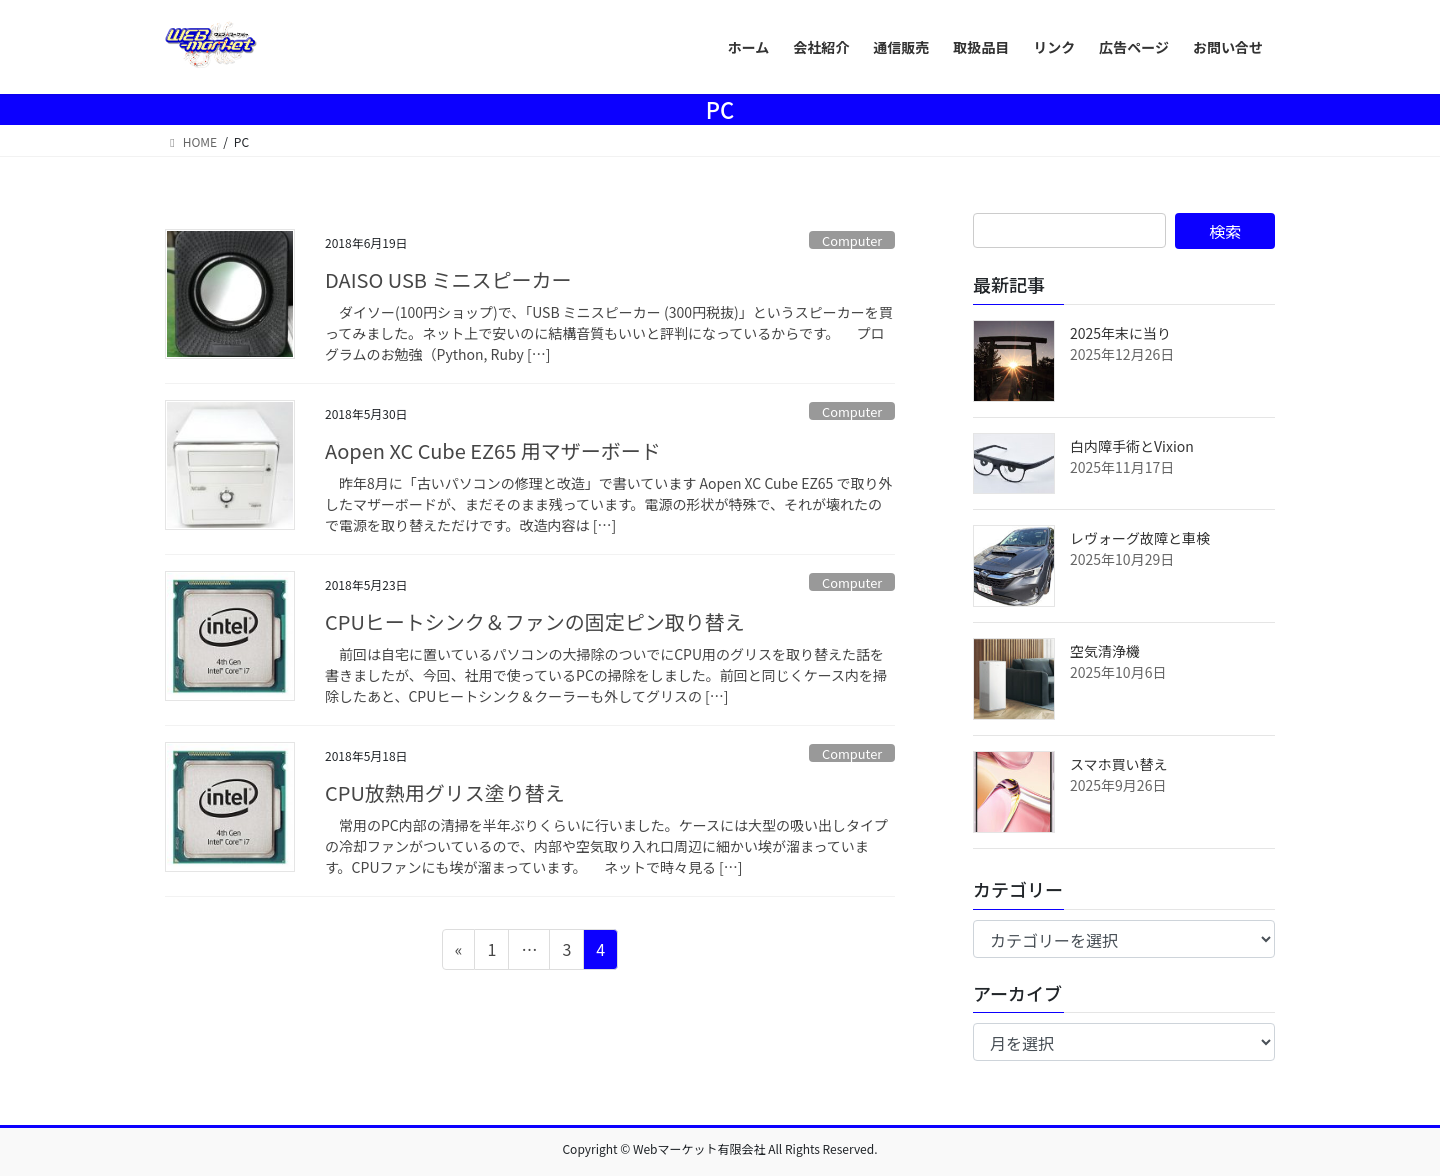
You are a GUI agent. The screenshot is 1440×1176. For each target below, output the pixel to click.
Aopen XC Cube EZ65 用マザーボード (493, 450)
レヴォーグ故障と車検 (1140, 538)
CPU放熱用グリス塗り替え (445, 792)
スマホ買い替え (1119, 764)
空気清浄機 (1105, 651)
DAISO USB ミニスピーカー (448, 279)
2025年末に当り (1120, 333)
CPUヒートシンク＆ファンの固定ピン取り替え (535, 621)
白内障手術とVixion (1132, 446)
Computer (852, 240)
